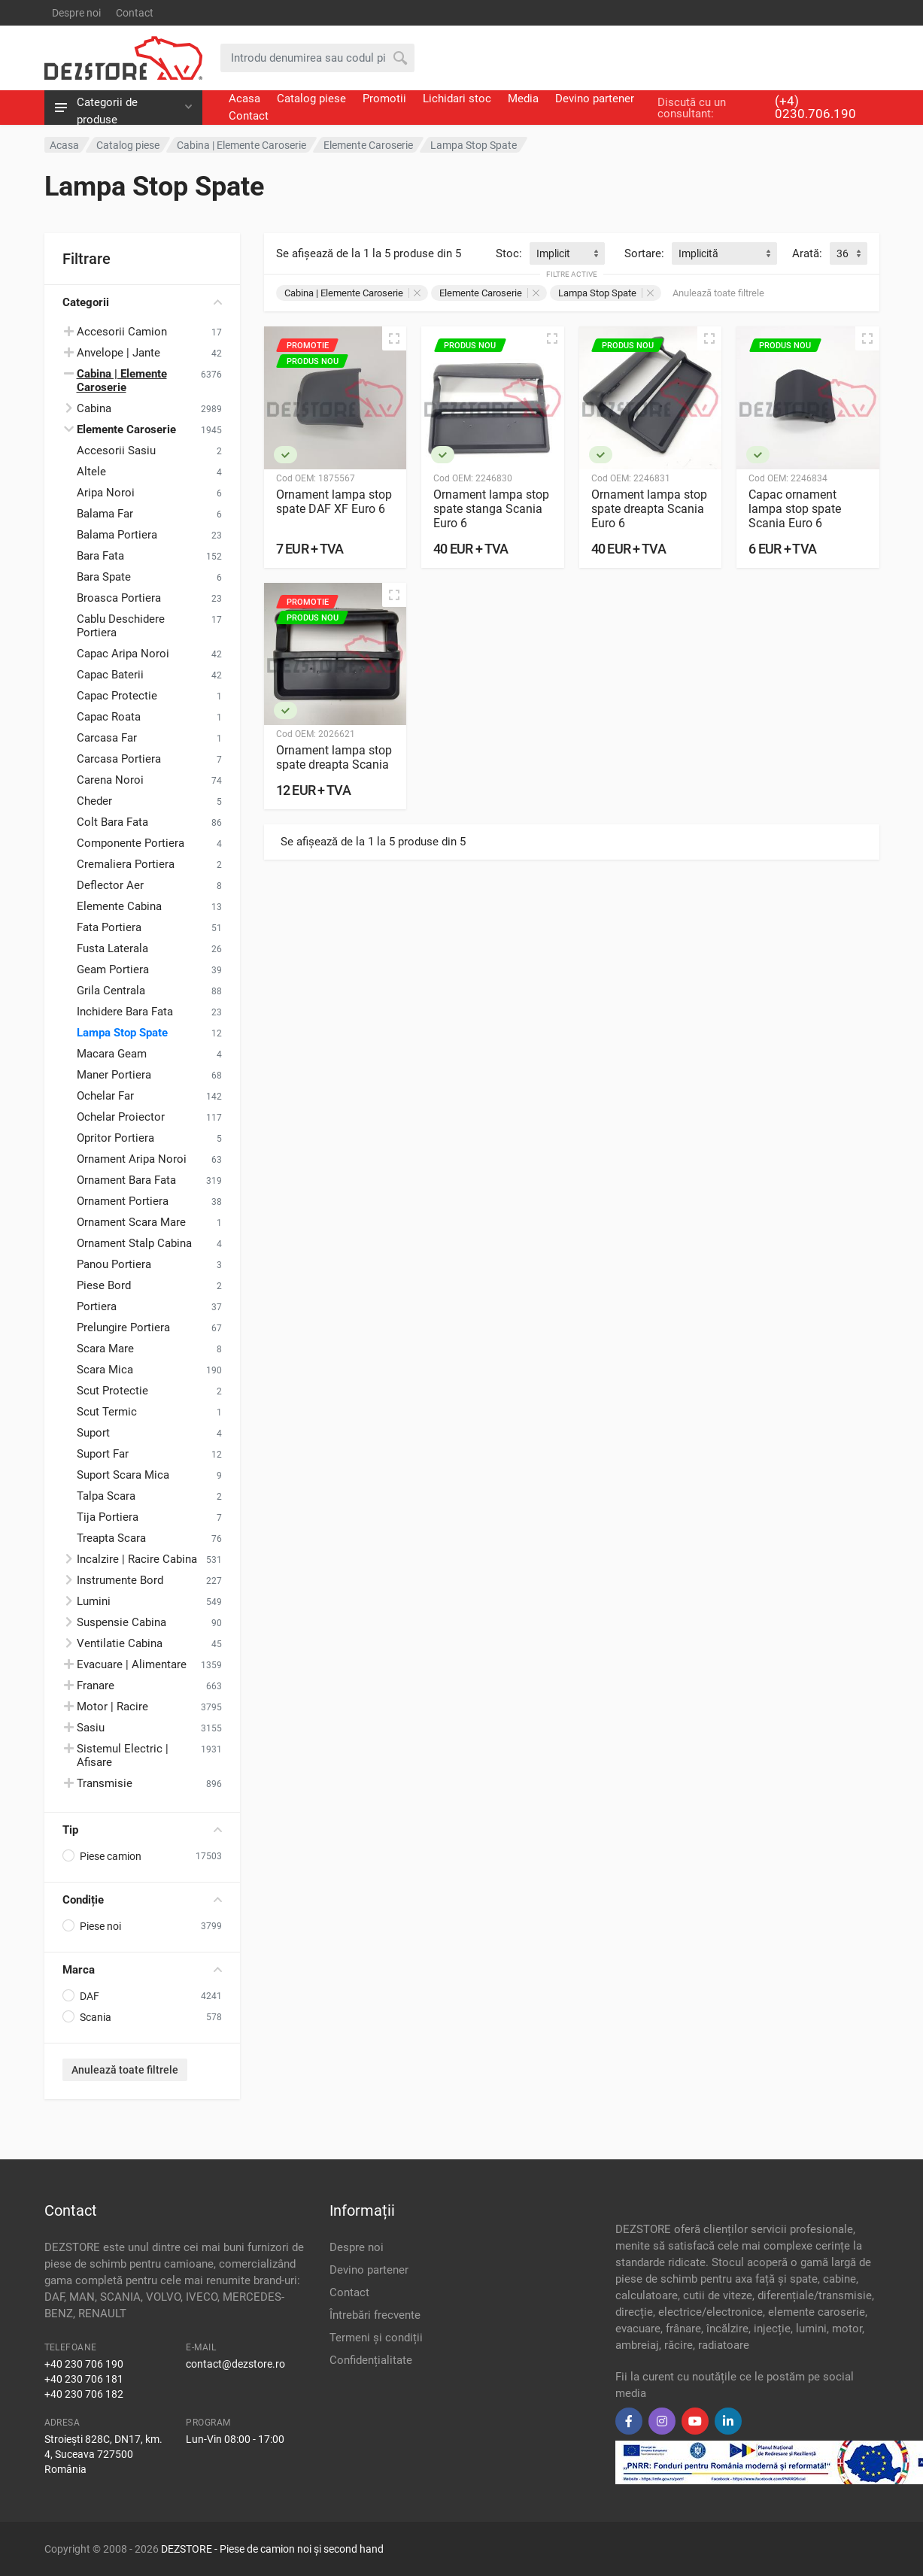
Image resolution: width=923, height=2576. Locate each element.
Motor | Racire (112, 1706)
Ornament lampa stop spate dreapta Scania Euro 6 (649, 508)
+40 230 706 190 (83, 2364)
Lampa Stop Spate (122, 1032)
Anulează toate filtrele (124, 2070)
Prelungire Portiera (123, 1327)
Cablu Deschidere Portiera (121, 625)
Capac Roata (109, 717)
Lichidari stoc (457, 98)
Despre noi (76, 13)
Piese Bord (104, 1285)
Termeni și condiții (376, 2337)
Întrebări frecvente (375, 2315)
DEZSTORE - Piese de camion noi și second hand (272, 2549)
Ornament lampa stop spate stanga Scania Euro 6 (491, 508)
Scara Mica (105, 1369)
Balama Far (105, 513)
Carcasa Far (107, 738)
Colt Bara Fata (112, 822)
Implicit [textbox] (553, 253)
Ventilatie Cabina (119, 1643)
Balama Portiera (117, 535)
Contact (134, 13)
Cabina (94, 408)
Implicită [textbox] (698, 253)
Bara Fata (100, 556)
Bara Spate (104, 577)
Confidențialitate (370, 2360)
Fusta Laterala (112, 948)
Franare (95, 1685)
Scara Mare (105, 1348)
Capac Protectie (117, 695)
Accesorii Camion (122, 331)
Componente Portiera (130, 843)
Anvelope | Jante (118, 353)
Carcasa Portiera (119, 759)
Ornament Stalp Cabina (134, 1243)
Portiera (97, 1306)
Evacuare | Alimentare (132, 1664)
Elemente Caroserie (489, 293)
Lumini (94, 1601)
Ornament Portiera (123, 1201)
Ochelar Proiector (121, 1117)
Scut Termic (107, 1411)
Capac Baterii (110, 674)
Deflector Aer (110, 885)
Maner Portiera (114, 1075)
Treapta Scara (111, 1538)
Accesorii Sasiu (116, 450)
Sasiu (91, 1727)
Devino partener (594, 98)
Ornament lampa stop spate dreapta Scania (334, 757)
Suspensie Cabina (121, 1622)
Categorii (142, 302)
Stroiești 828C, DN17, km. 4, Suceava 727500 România (103, 2454)
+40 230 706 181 (83, 2379)
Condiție (142, 1900)
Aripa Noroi (106, 492)
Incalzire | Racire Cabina (137, 1559)
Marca (142, 1970)
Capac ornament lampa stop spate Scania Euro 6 (794, 508)
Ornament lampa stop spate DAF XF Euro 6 (334, 501)
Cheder (94, 801)
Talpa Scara (106, 1496)
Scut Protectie (112, 1390)
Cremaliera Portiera (126, 864)
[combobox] (567, 253)
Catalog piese (311, 98)
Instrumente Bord (120, 1580)
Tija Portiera (107, 1517)
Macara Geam (112, 1053)
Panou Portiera (114, 1264)
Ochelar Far (105, 1096)
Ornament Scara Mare (131, 1222)
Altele (91, 471)
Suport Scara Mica (123, 1475)
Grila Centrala (111, 990)
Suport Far (103, 1454)
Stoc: (509, 253)
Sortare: (644, 253)
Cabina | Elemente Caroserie (352, 293)
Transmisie (104, 1783)
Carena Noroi (110, 780)
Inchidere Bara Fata (125, 1011)
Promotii (384, 98)
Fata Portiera (109, 927)
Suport (93, 1433)
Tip (142, 1830)
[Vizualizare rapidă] (394, 338)
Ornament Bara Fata (126, 1180)
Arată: (807, 253)
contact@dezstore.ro (235, 2364)
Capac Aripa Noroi (123, 653)
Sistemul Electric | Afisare (123, 1755)
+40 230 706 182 (83, 2394)
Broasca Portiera (119, 598)
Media (523, 98)
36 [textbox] (842, 253)
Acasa (244, 98)
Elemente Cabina (119, 906)
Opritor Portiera (115, 1138)
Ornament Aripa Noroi (132, 1159)
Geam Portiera (113, 969)
